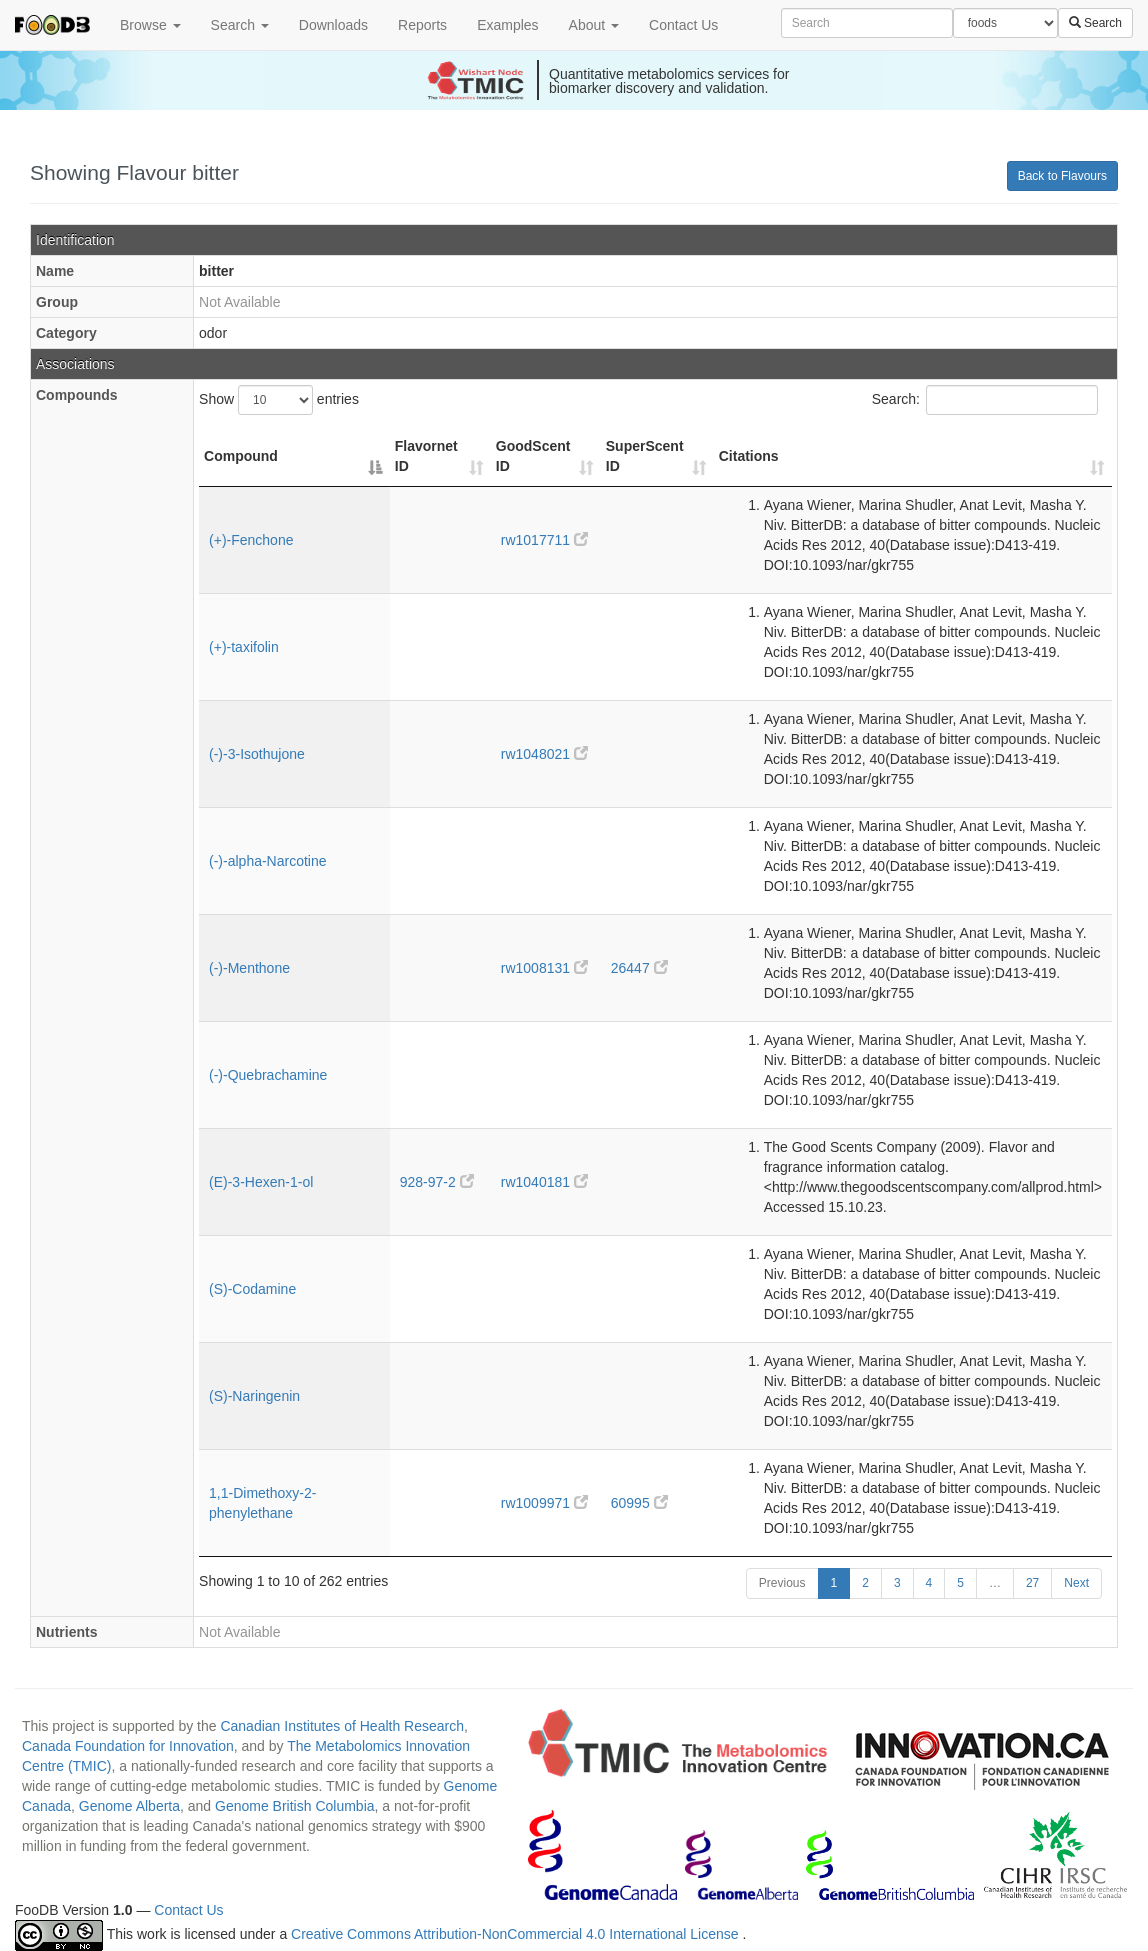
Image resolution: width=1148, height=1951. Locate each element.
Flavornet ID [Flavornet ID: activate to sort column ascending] (426, 456)
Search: (985, 400)
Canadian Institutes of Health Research (342, 1726)
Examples (507, 25)
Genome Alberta (129, 1806)
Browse (150, 25)
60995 (639, 1503)
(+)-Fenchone (251, 540)
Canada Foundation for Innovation (128, 1746)
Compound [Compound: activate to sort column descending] (241, 456)
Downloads (333, 25)
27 (1032, 1583)
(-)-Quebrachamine (268, 1075)
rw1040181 (544, 1182)
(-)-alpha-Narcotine (267, 861)
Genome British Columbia (295, 1806)
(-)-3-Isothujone (257, 754)
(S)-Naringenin (254, 1396)
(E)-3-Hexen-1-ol (261, 1182)
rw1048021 (544, 754)
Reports (422, 25)
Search (240, 25)
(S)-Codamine (252, 1289)
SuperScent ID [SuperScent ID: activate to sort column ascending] (645, 456)
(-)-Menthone (249, 968)
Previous (782, 1583)
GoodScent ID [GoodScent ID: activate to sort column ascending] (533, 456)
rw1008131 (544, 968)
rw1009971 (544, 1503)
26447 (639, 968)
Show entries (279, 400)
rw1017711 (544, 540)
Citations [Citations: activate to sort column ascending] (749, 456)
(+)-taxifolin (244, 647)
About (594, 25)
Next (1076, 1583)
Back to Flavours (1062, 176)
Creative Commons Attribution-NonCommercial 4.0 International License (516, 1935)
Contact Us (683, 25)
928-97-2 (437, 1182)
